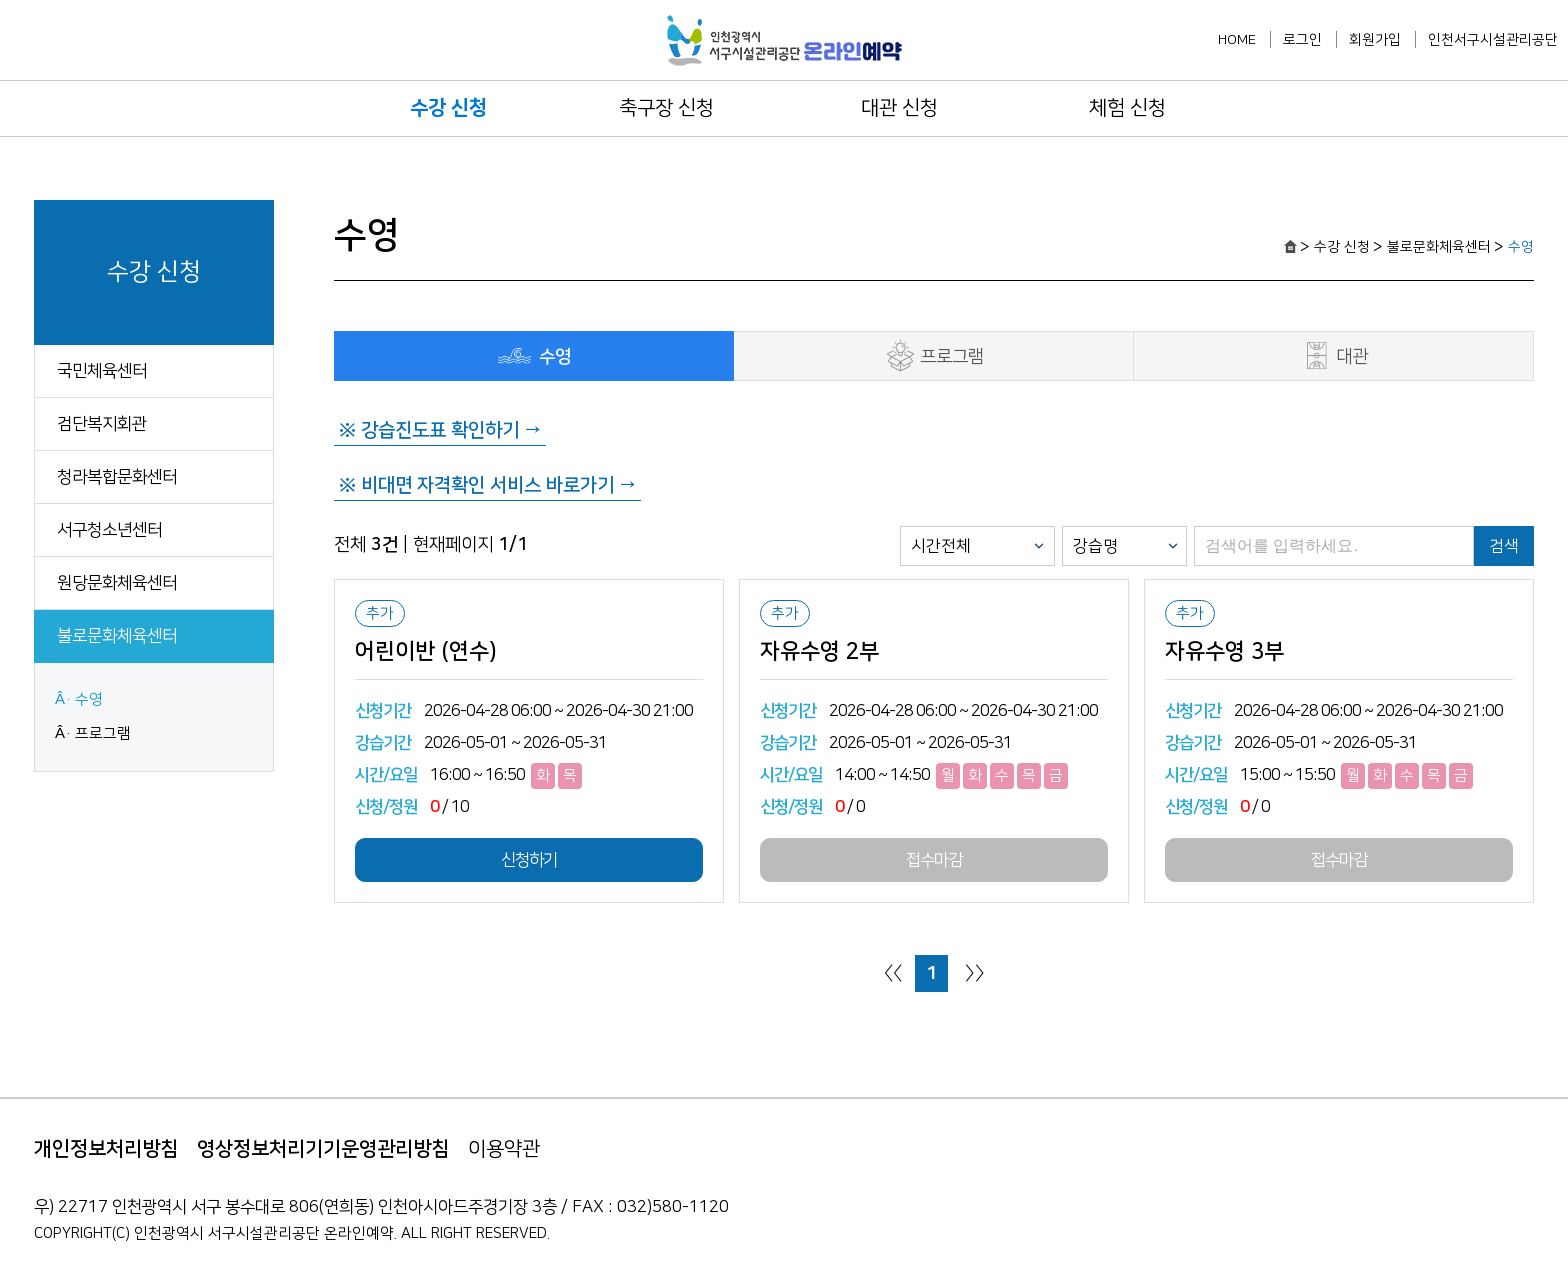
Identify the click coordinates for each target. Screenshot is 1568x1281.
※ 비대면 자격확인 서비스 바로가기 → (487, 485)
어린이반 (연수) (426, 652)
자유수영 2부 (819, 652)
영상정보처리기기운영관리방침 (323, 1149)
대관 (1333, 355)
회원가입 (1375, 40)
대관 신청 (899, 108)
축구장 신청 (666, 108)
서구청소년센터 (109, 530)
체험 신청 (1127, 108)
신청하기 (529, 860)
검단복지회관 (102, 424)
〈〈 (893, 973)
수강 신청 (448, 108)
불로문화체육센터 (117, 636)
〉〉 (975, 973)
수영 (89, 699)
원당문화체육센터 (117, 583)
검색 (1504, 546)
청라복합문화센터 (117, 477)
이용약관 (504, 1149)
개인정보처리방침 (106, 1149)
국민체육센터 (102, 371)
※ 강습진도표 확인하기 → (440, 430)
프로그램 (103, 733)
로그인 (1302, 40)
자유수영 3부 (1224, 652)
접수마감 (934, 860)
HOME (1237, 40)
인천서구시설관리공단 (1493, 40)
